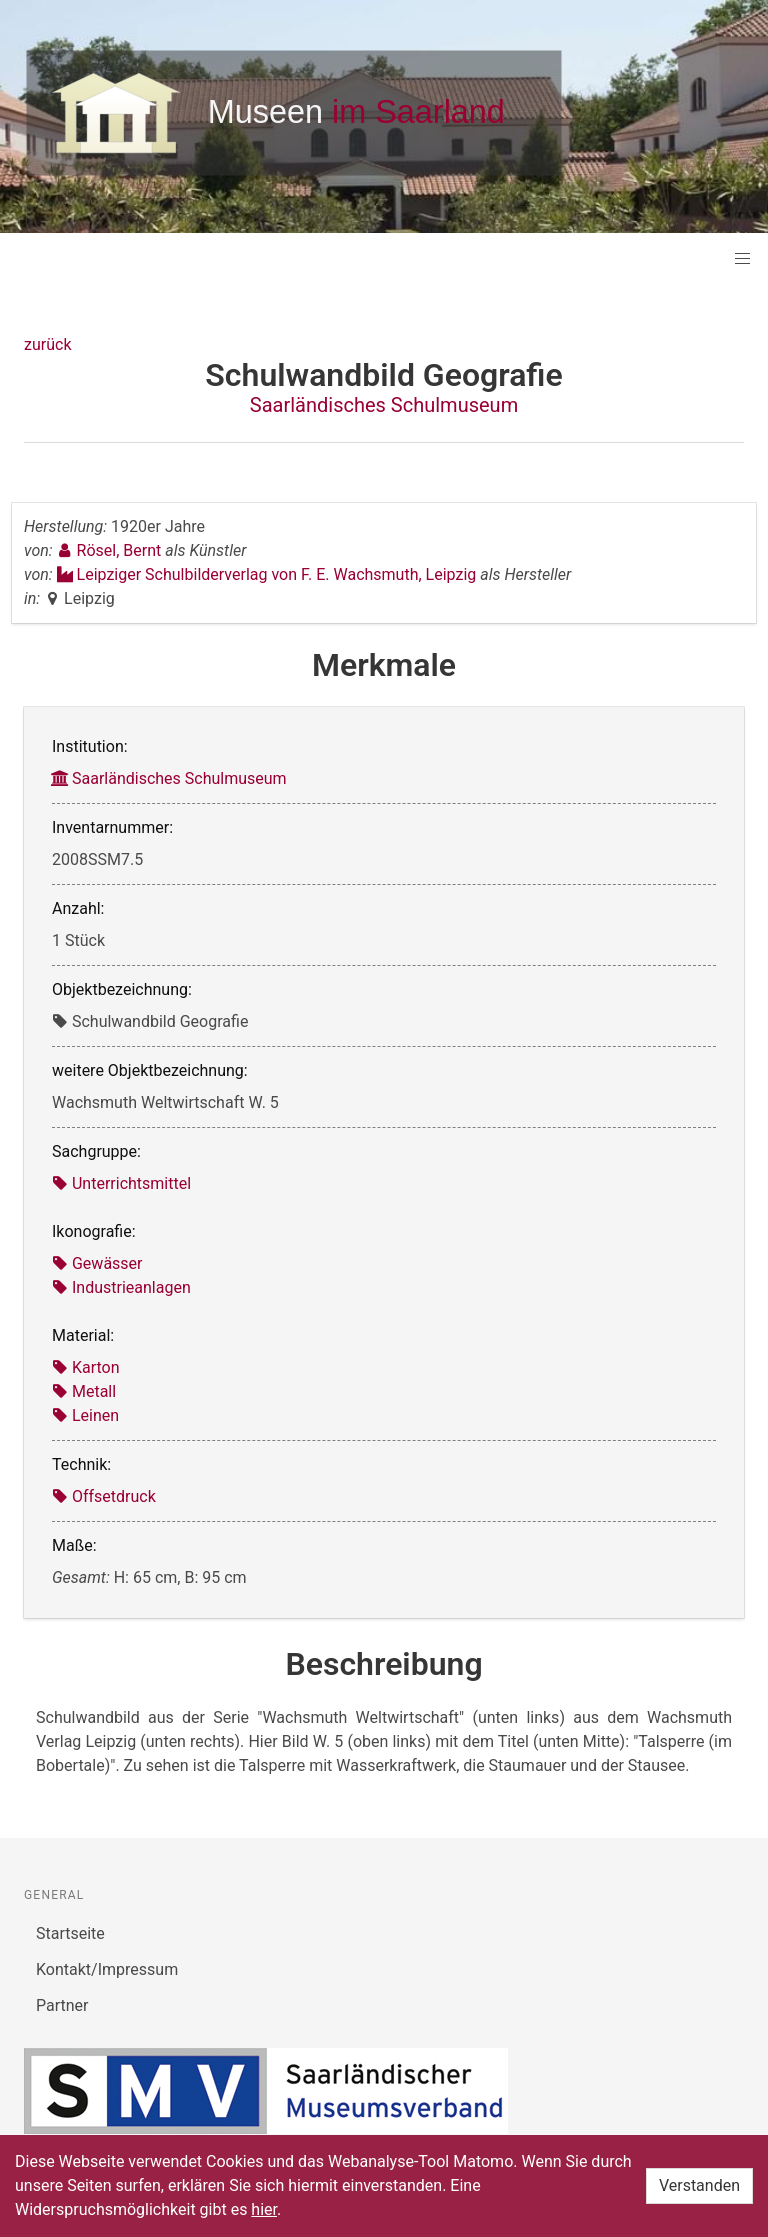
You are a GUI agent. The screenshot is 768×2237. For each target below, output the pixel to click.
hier (264, 2209)
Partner (62, 2005)
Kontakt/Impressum (107, 1969)
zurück (47, 344)
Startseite (70, 1933)
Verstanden (699, 2185)
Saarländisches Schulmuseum (384, 405)
